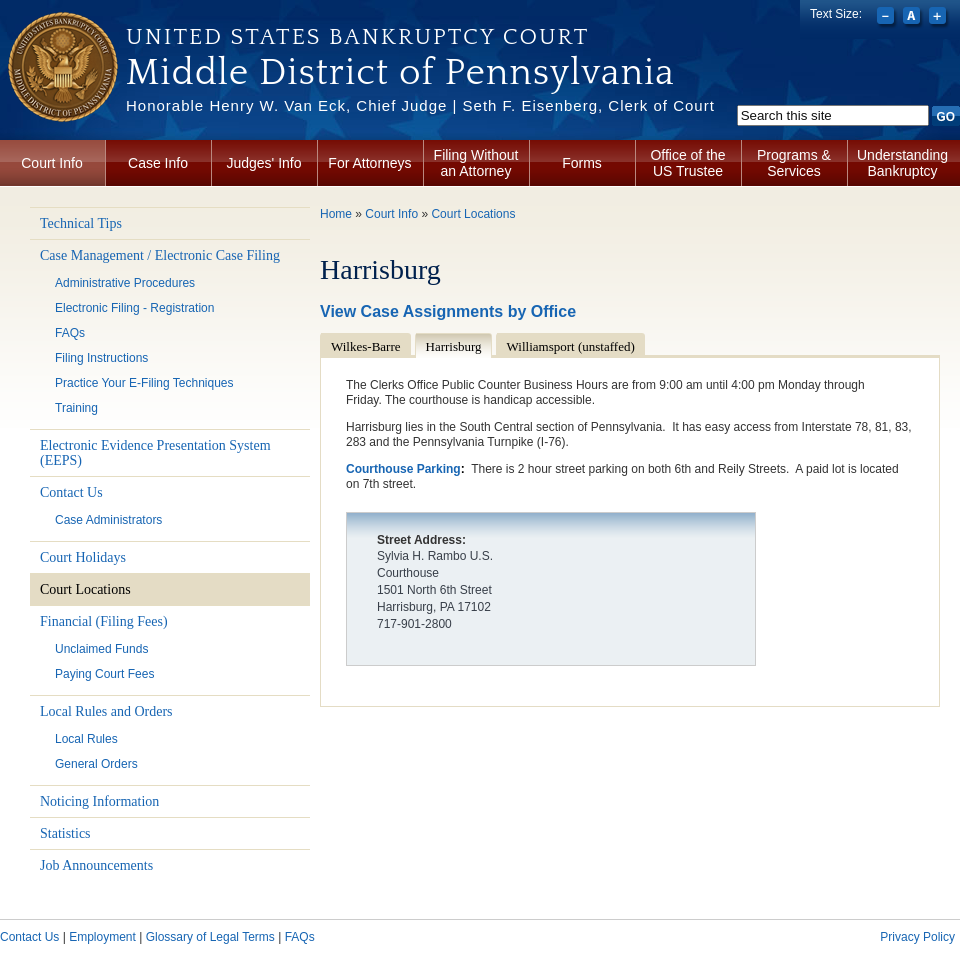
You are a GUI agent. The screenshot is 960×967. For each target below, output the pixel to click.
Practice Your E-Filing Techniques (144, 383)
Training (76, 408)
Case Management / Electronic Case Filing (160, 255)
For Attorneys (369, 163)
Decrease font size (887, 18)
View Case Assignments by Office (448, 311)
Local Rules (86, 739)
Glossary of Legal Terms (210, 937)
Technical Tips (81, 223)
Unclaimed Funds (101, 649)
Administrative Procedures (125, 283)
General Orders (96, 764)
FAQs (70, 333)
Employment (102, 937)
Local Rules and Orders (106, 711)
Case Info (158, 163)
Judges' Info (263, 163)
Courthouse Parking (403, 469)
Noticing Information (99, 801)
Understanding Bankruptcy (902, 163)
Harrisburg (454, 346)
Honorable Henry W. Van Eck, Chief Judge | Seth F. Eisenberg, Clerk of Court (420, 105)
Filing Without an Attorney (476, 163)
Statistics (65, 833)
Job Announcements (96, 865)
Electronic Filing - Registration (134, 308)
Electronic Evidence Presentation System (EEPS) (155, 453)
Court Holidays (83, 557)
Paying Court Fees (104, 674)
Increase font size (939, 18)
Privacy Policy (917, 937)
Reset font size (913, 18)
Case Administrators (108, 520)
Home (336, 214)
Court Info (51, 163)
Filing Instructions (101, 358)
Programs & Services (794, 163)
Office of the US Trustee (687, 163)
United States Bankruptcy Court (357, 37)
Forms (582, 163)
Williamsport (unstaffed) (571, 346)
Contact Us (71, 492)
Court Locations (85, 589)
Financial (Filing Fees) (104, 621)
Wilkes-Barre (366, 346)
